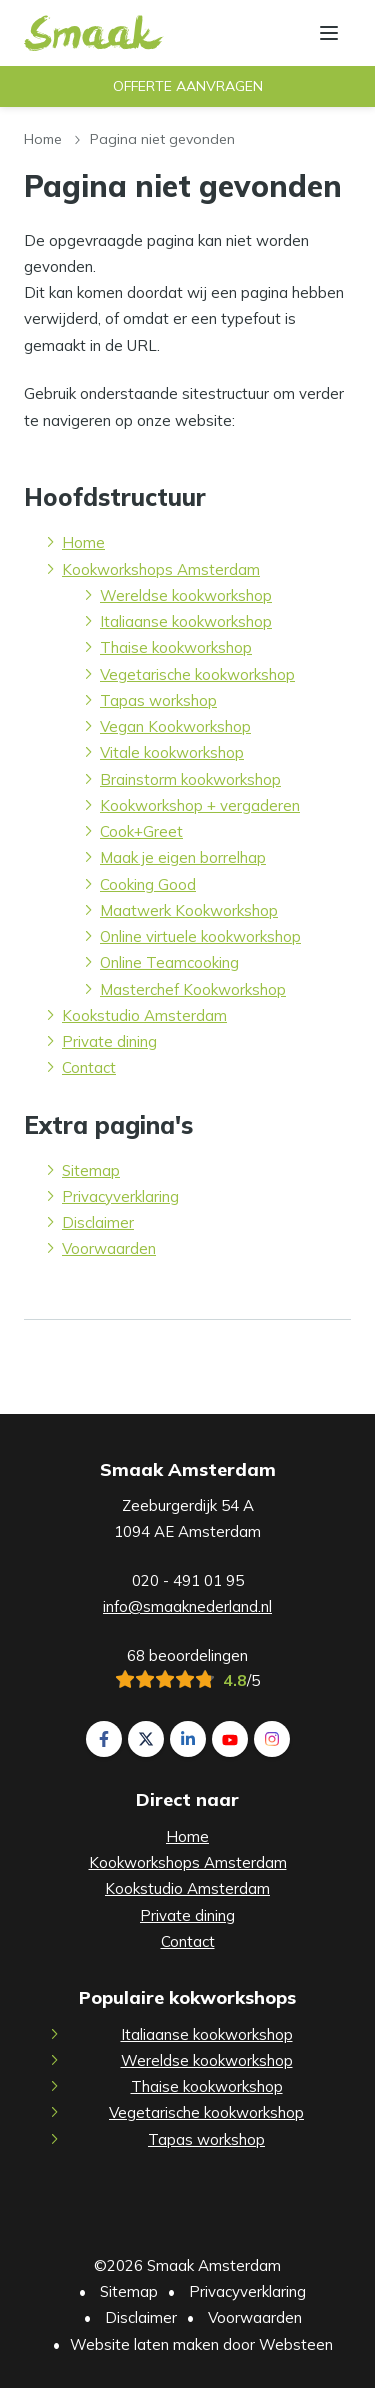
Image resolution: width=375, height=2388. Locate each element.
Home (43, 138)
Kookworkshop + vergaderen (200, 805)
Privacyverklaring (120, 1196)
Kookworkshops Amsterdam (161, 569)
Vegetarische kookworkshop (197, 674)
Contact (89, 1067)
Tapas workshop (158, 700)
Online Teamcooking (169, 962)
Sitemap (91, 1170)
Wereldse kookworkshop (186, 595)
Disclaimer (98, 1222)
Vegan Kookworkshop (175, 726)
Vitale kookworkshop (172, 752)
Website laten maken (144, 2344)
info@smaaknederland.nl (187, 1606)
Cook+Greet (141, 831)
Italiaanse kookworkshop (186, 621)
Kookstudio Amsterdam (144, 1015)
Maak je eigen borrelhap (183, 857)
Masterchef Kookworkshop (193, 989)
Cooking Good (148, 884)
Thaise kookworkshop (176, 647)
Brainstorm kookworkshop (190, 779)
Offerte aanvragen (188, 86)
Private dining (109, 1041)
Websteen (296, 2344)
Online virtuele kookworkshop (200, 936)
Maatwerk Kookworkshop (189, 910)
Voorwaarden (109, 1248)
